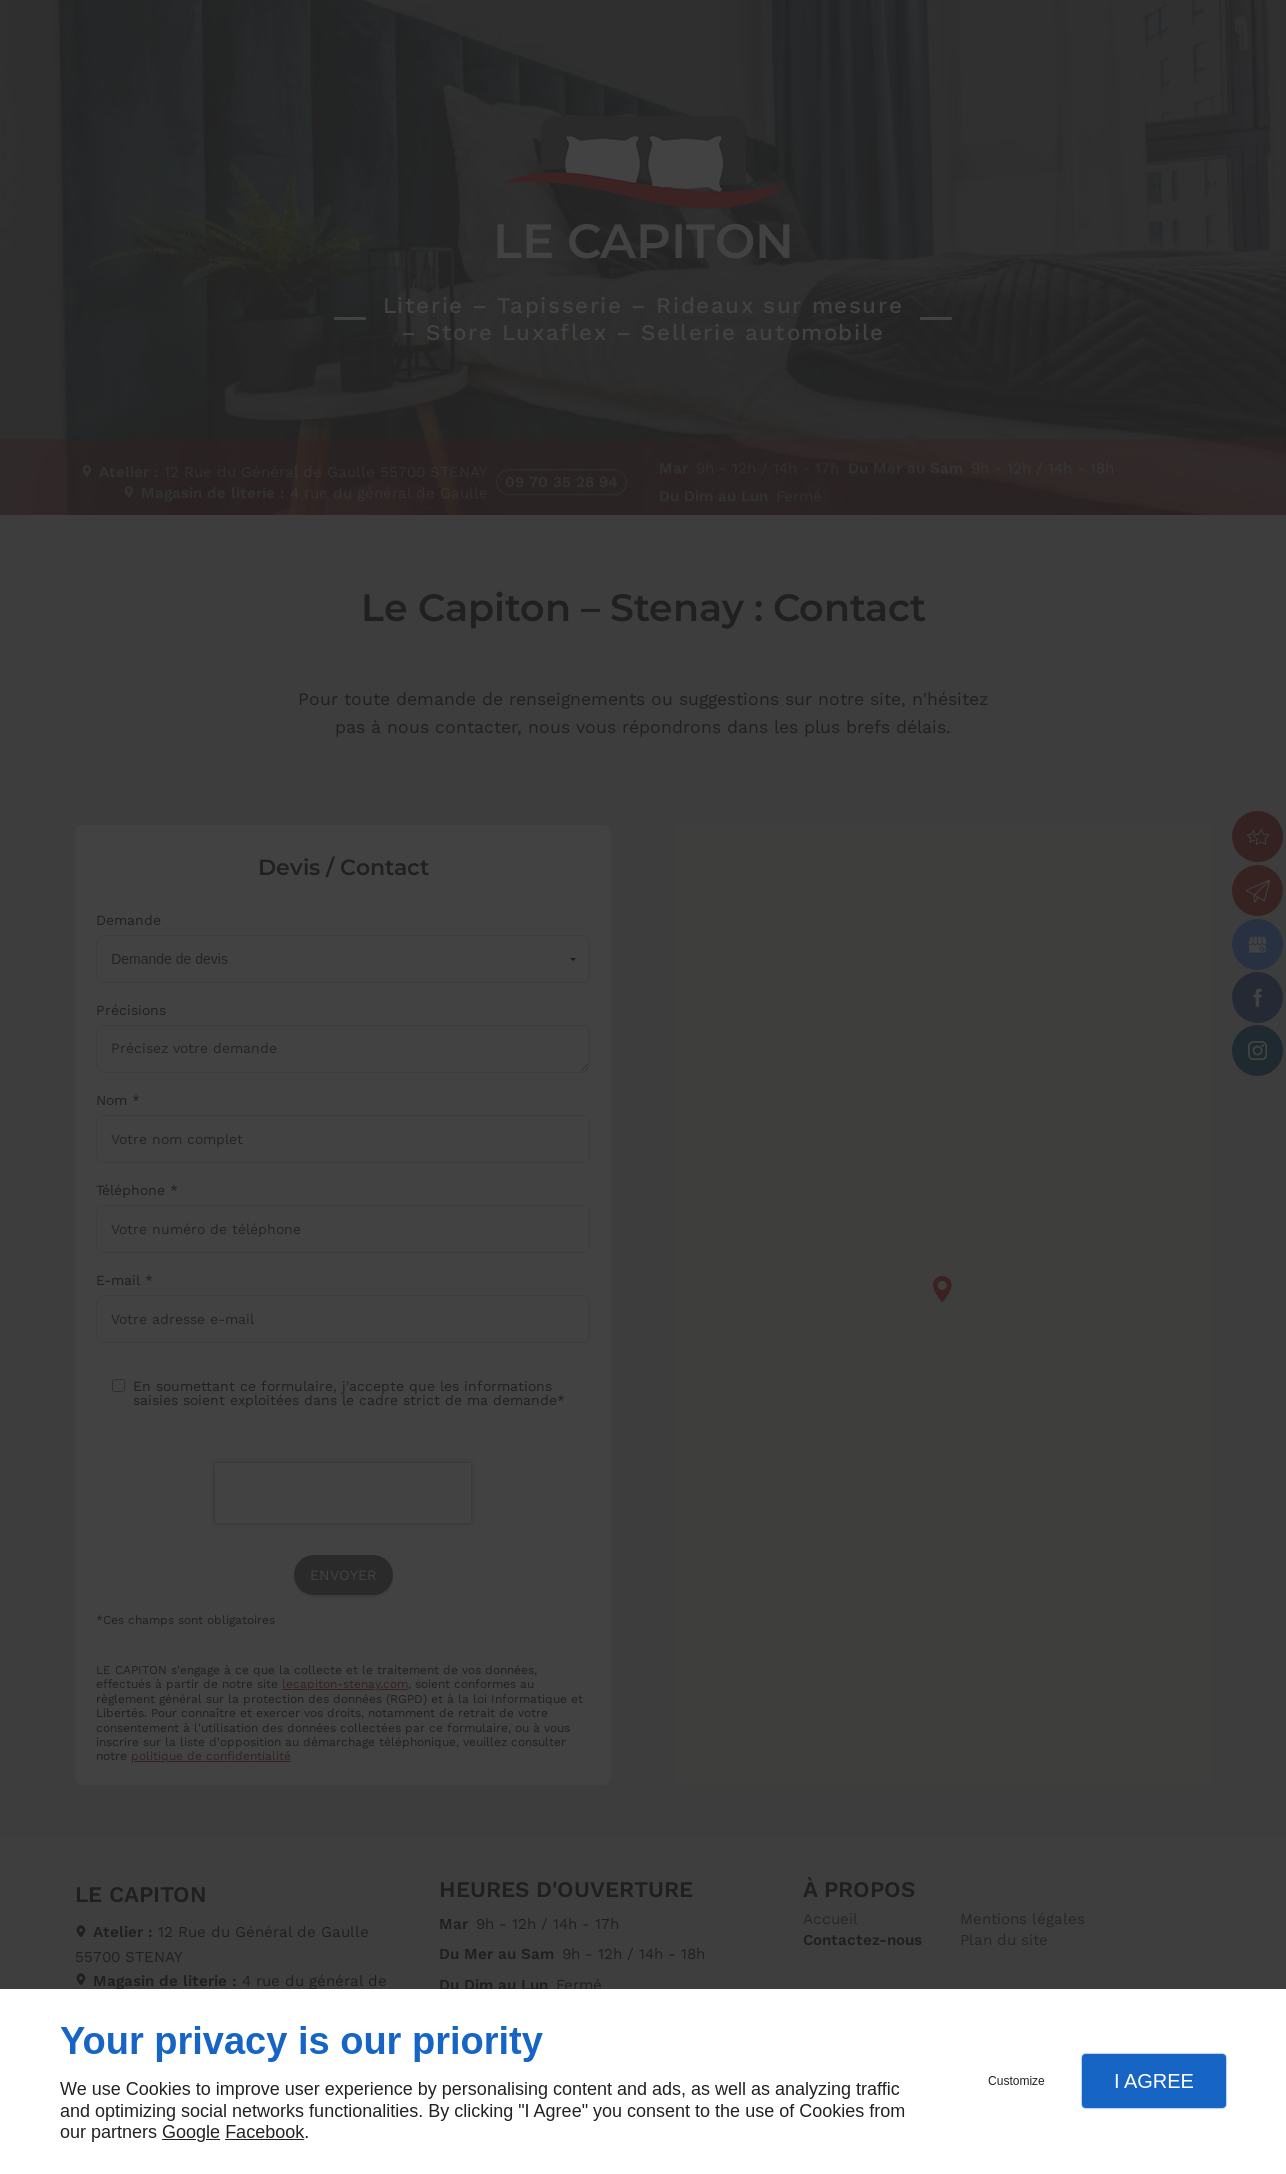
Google (191, 2132)
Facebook (264, 2132)
